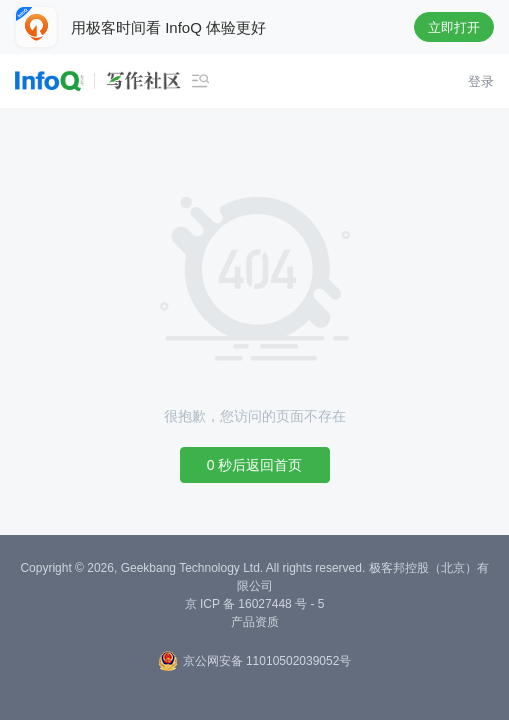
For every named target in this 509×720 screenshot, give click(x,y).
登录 (481, 81)
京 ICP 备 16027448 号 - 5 (255, 604)
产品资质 (255, 622)
